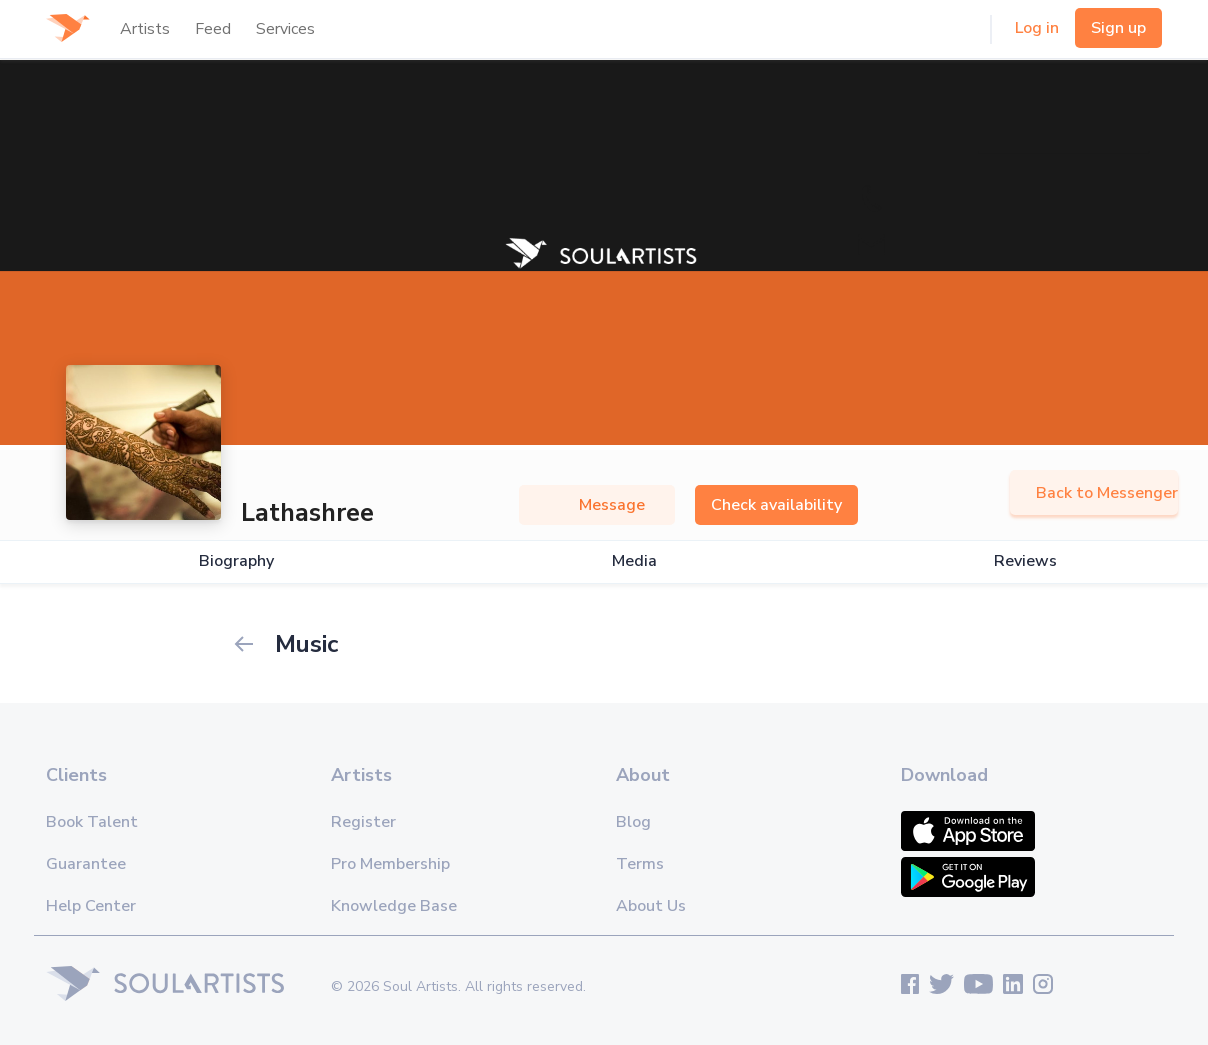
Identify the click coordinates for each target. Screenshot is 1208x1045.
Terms (640, 864)
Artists (145, 29)
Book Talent (92, 822)
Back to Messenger (1094, 493)
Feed (213, 29)
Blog (633, 822)
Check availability (776, 505)
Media (634, 561)
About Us (651, 906)
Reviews (1025, 561)
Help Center (91, 906)
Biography (236, 561)
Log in (1037, 28)
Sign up (1118, 28)
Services (285, 29)
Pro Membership (390, 864)
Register (363, 822)
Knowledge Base (394, 906)
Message (597, 505)
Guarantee (86, 864)
